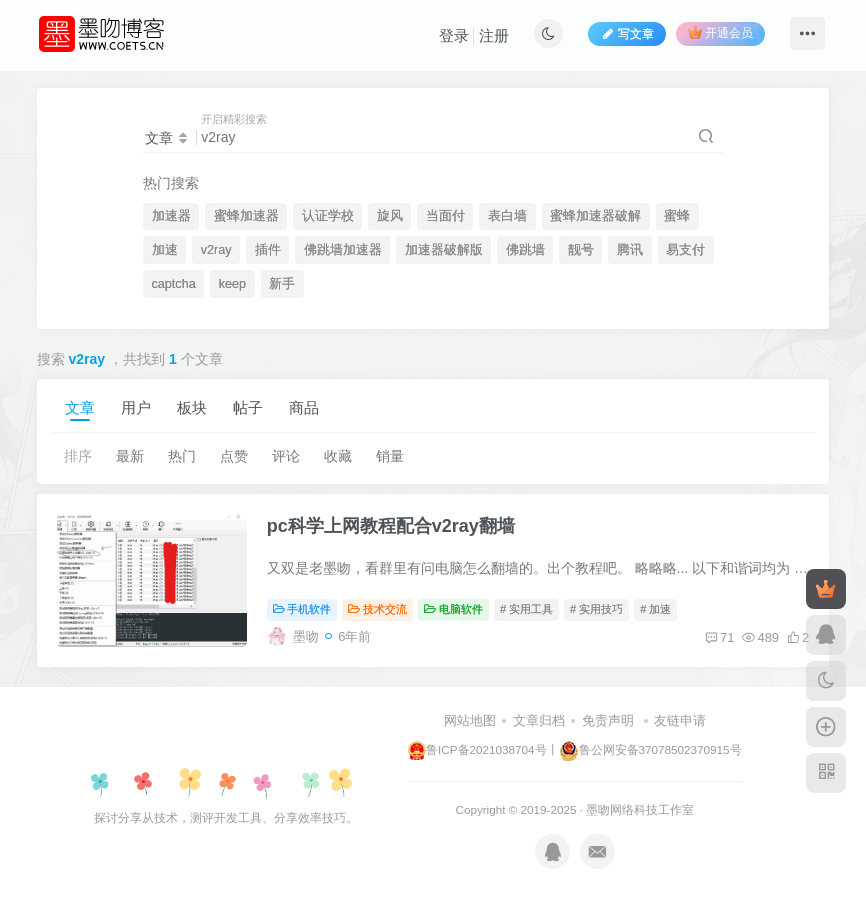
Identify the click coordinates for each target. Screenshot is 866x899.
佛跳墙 (525, 250)
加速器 (171, 216)
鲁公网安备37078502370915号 (650, 749)
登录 (454, 35)
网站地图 (470, 720)
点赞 (234, 456)
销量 (390, 456)
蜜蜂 (677, 216)
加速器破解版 (444, 250)
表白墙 (507, 216)
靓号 (581, 250)
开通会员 (720, 32)
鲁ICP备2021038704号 (477, 749)
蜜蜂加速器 (246, 216)
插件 (268, 250)
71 (719, 637)
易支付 (685, 250)
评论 (286, 456)
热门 (182, 456)
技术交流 (377, 609)
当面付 (445, 216)
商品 (304, 407)
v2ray (216, 250)
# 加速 (655, 609)
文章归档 (539, 720)
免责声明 (608, 720)
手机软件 (302, 609)
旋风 (390, 216)
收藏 (338, 456)
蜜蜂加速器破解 (595, 216)
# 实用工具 (526, 609)
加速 (165, 250)
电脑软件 (453, 609)
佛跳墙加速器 (343, 250)
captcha (174, 284)
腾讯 (630, 250)
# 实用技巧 (596, 609)
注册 (494, 35)
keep (232, 284)
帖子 (248, 407)
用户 (136, 407)
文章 (80, 407)
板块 (192, 407)
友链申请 (680, 720)
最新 (130, 456)
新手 (282, 284)
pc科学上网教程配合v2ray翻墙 (391, 526)
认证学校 (328, 216)
